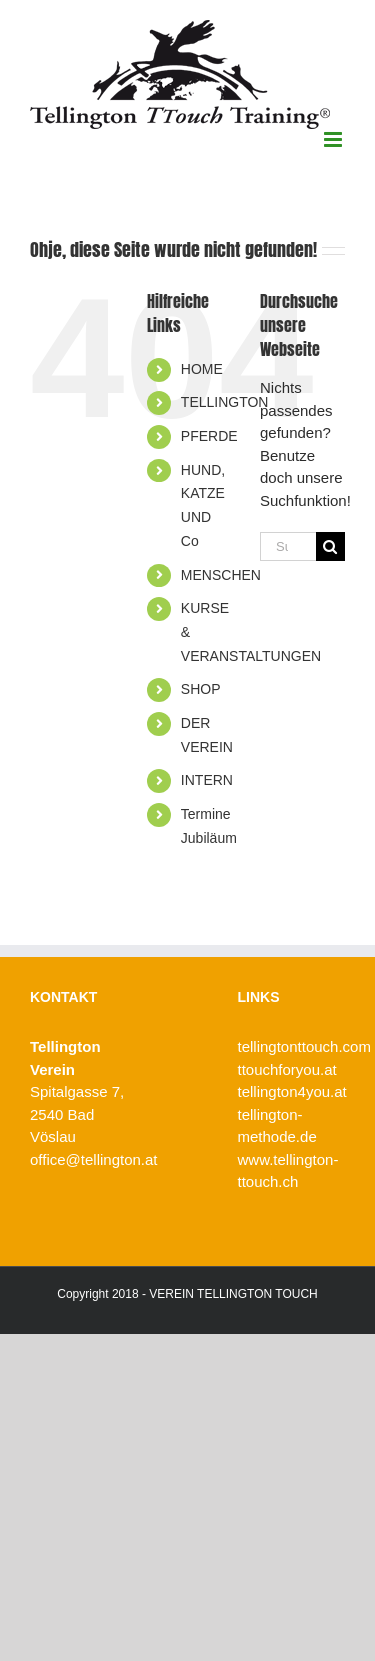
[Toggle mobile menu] (334, 139)
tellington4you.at (292, 1091)
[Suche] (330, 546)
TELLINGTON (225, 402)
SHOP (201, 689)
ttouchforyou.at (287, 1069)
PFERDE (209, 436)
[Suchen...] (288, 546)
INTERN (207, 780)
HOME (202, 369)
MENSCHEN (221, 575)
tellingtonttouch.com (304, 1046)
